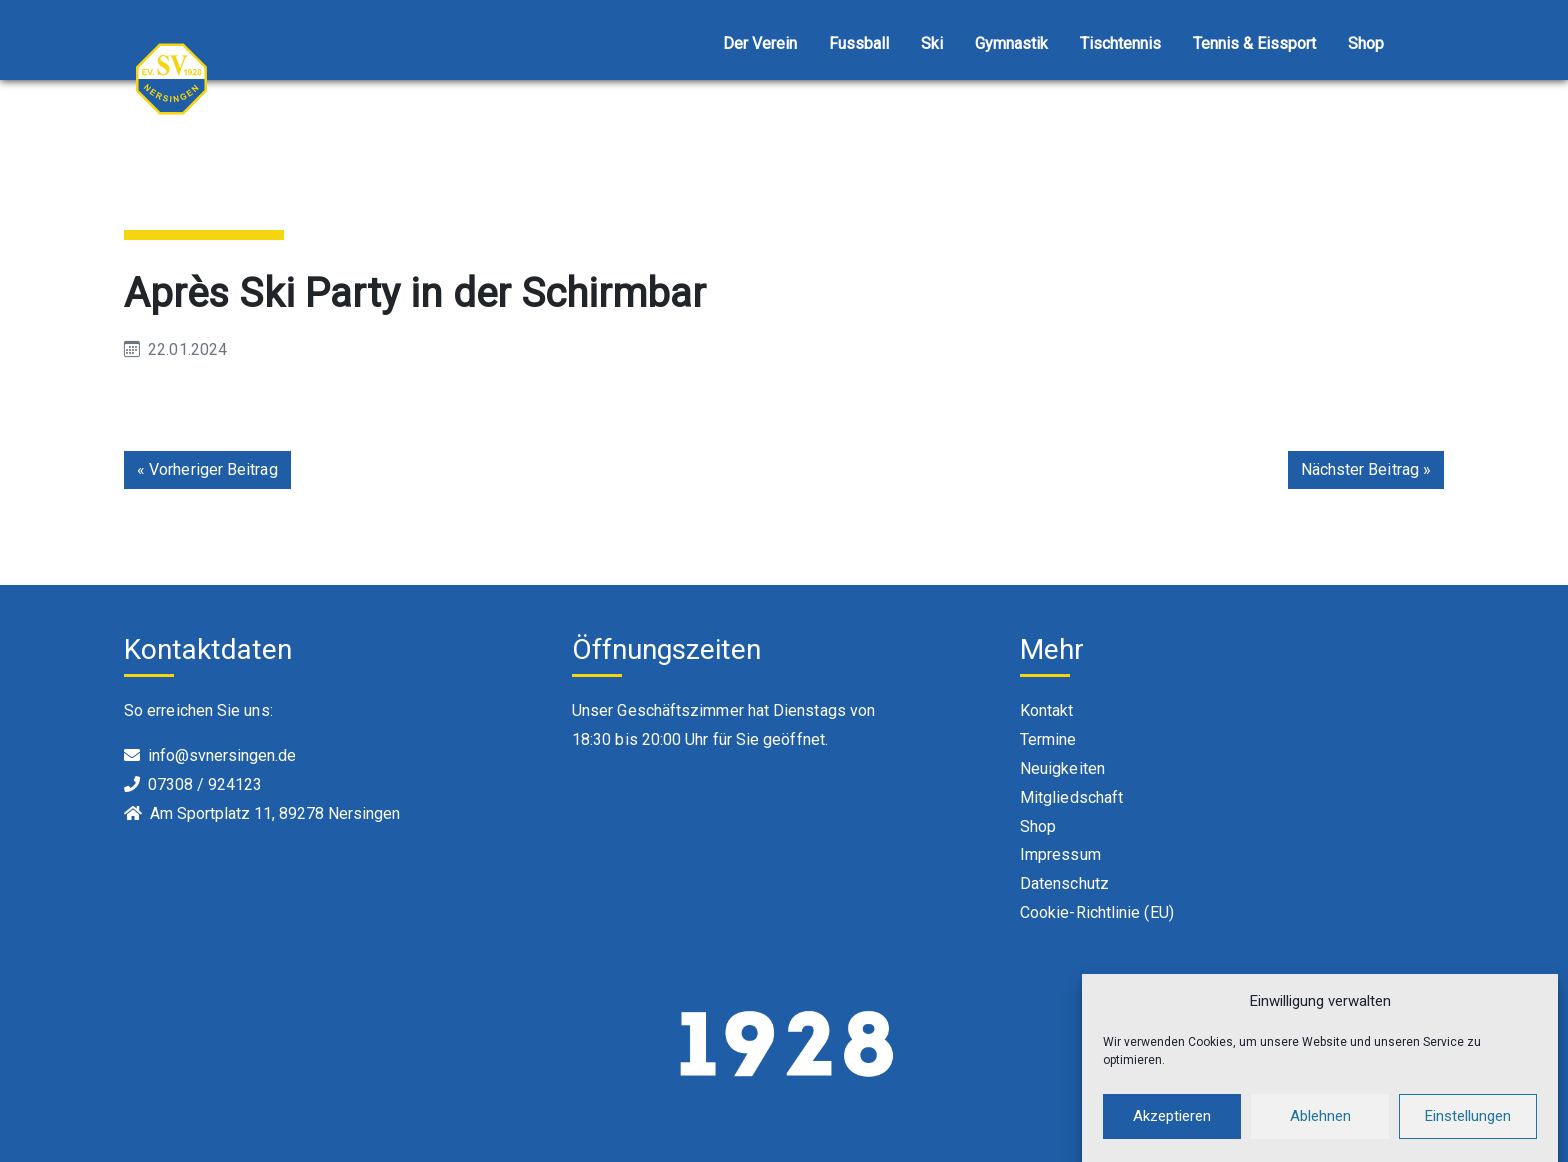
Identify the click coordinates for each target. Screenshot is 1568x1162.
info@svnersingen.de (222, 755)
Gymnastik (1011, 43)
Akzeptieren (1172, 1125)
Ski (932, 43)
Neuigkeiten (1062, 768)
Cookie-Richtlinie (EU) (1097, 912)
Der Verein (760, 43)
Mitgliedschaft (1071, 797)
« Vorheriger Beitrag (207, 469)
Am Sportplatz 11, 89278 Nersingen (275, 813)
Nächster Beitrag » (1366, 469)
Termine (1048, 739)
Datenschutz (1064, 883)
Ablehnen (1320, 1125)
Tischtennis (1120, 43)
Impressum (1060, 854)
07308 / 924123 (205, 784)
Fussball (859, 43)
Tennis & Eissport (1254, 43)
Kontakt (1047, 710)
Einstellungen (1468, 1125)
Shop (1366, 43)
